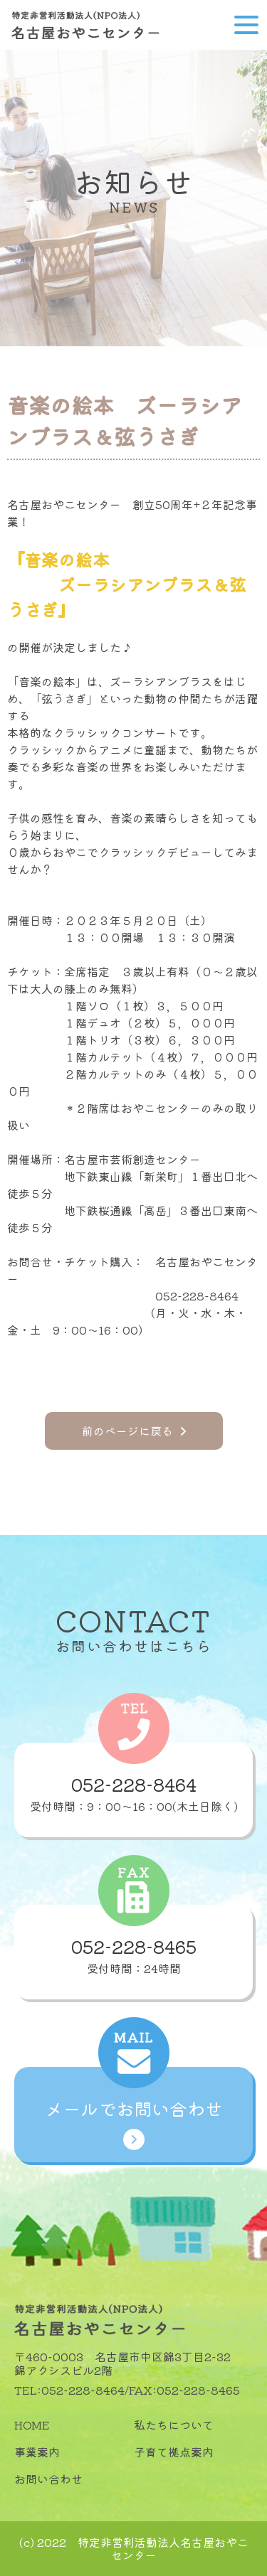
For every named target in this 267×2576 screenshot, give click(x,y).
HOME (32, 2424)
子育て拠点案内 (174, 2451)
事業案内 (37, 2451)
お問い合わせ (48, 2478)
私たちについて (174, 2424)
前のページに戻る (134, 1430)
